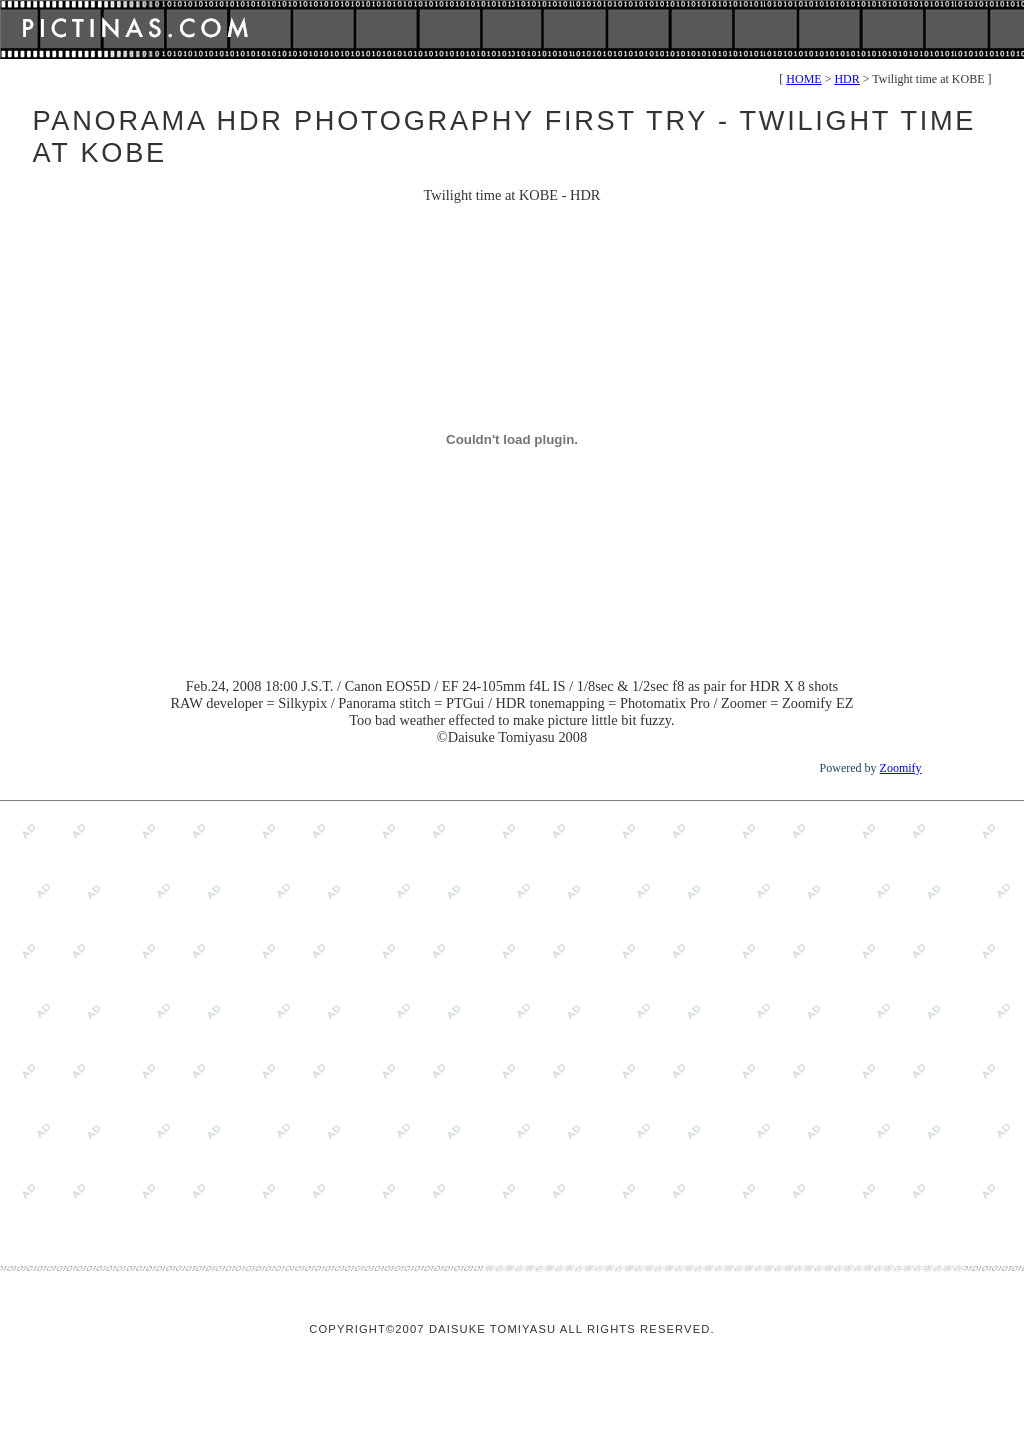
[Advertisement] (187, 1016)
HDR (846, 79)
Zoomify (901, 768)
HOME (803, 79)
